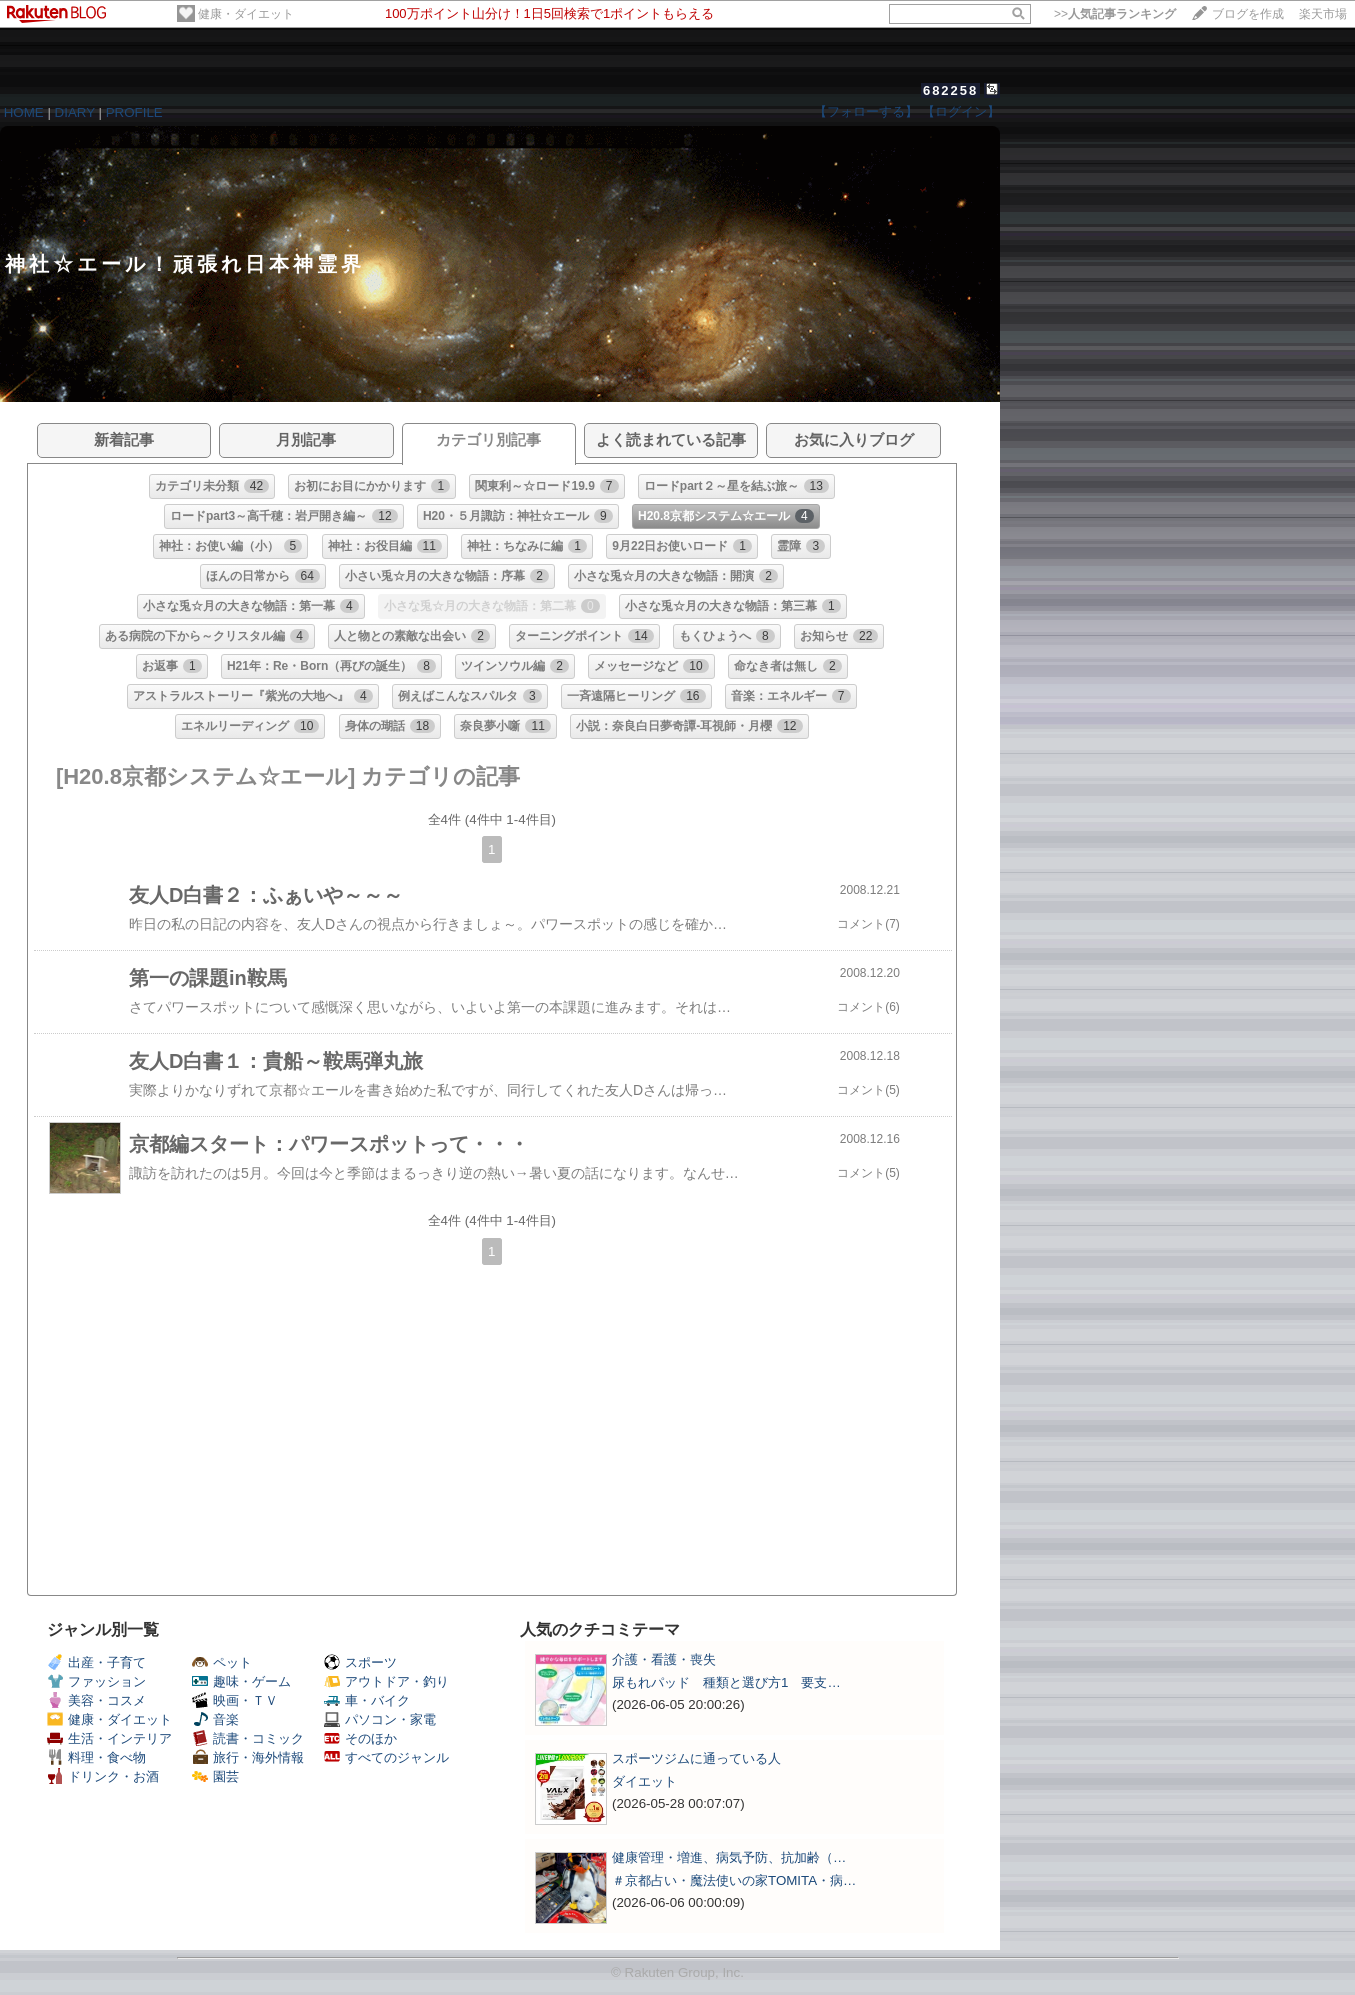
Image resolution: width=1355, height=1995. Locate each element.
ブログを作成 (1248, 14)
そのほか (360, 1738)
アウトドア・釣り (386, 1681)
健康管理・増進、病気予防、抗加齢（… (729, 1857)
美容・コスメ (96, 1700)
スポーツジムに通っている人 (696, 1758)
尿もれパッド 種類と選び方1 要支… (726, 1682)
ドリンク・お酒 (103, 1776)
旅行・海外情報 (248, 1757)
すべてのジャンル (386, 1757)
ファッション (96, 1681)
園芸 (215, 1776)
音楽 (215, 1719)
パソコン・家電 (380, 1719)
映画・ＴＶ (235, 1700)
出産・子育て (96, 1662)
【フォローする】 (866, 111)
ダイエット (644, 1781)
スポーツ (360, 1662)
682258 (950, 90)
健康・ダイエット (246, 14)
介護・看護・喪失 (664, 1659)
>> (1115, 14)
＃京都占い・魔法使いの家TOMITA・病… (734, 1880)
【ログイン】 (961, 111)
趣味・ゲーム (241, 1681)
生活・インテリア (109, 1738)
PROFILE (134, 112)
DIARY (75, 112)
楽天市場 (1323, 14)
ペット (222, 1662)
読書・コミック (248, 1738)
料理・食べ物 (96, 1757)
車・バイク (367, 1700)
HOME (24, 112)
